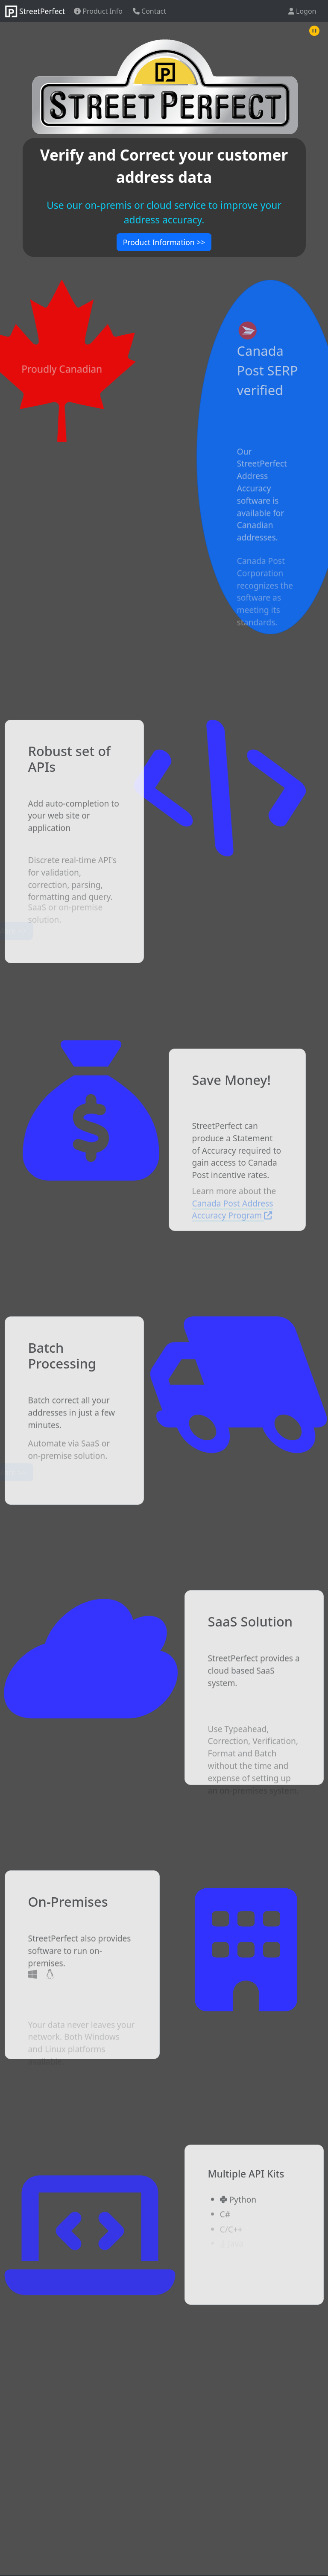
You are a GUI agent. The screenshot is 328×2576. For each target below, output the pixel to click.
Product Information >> (164, 242)
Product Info (98, 11)
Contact (149, 11)
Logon (302, 11)
